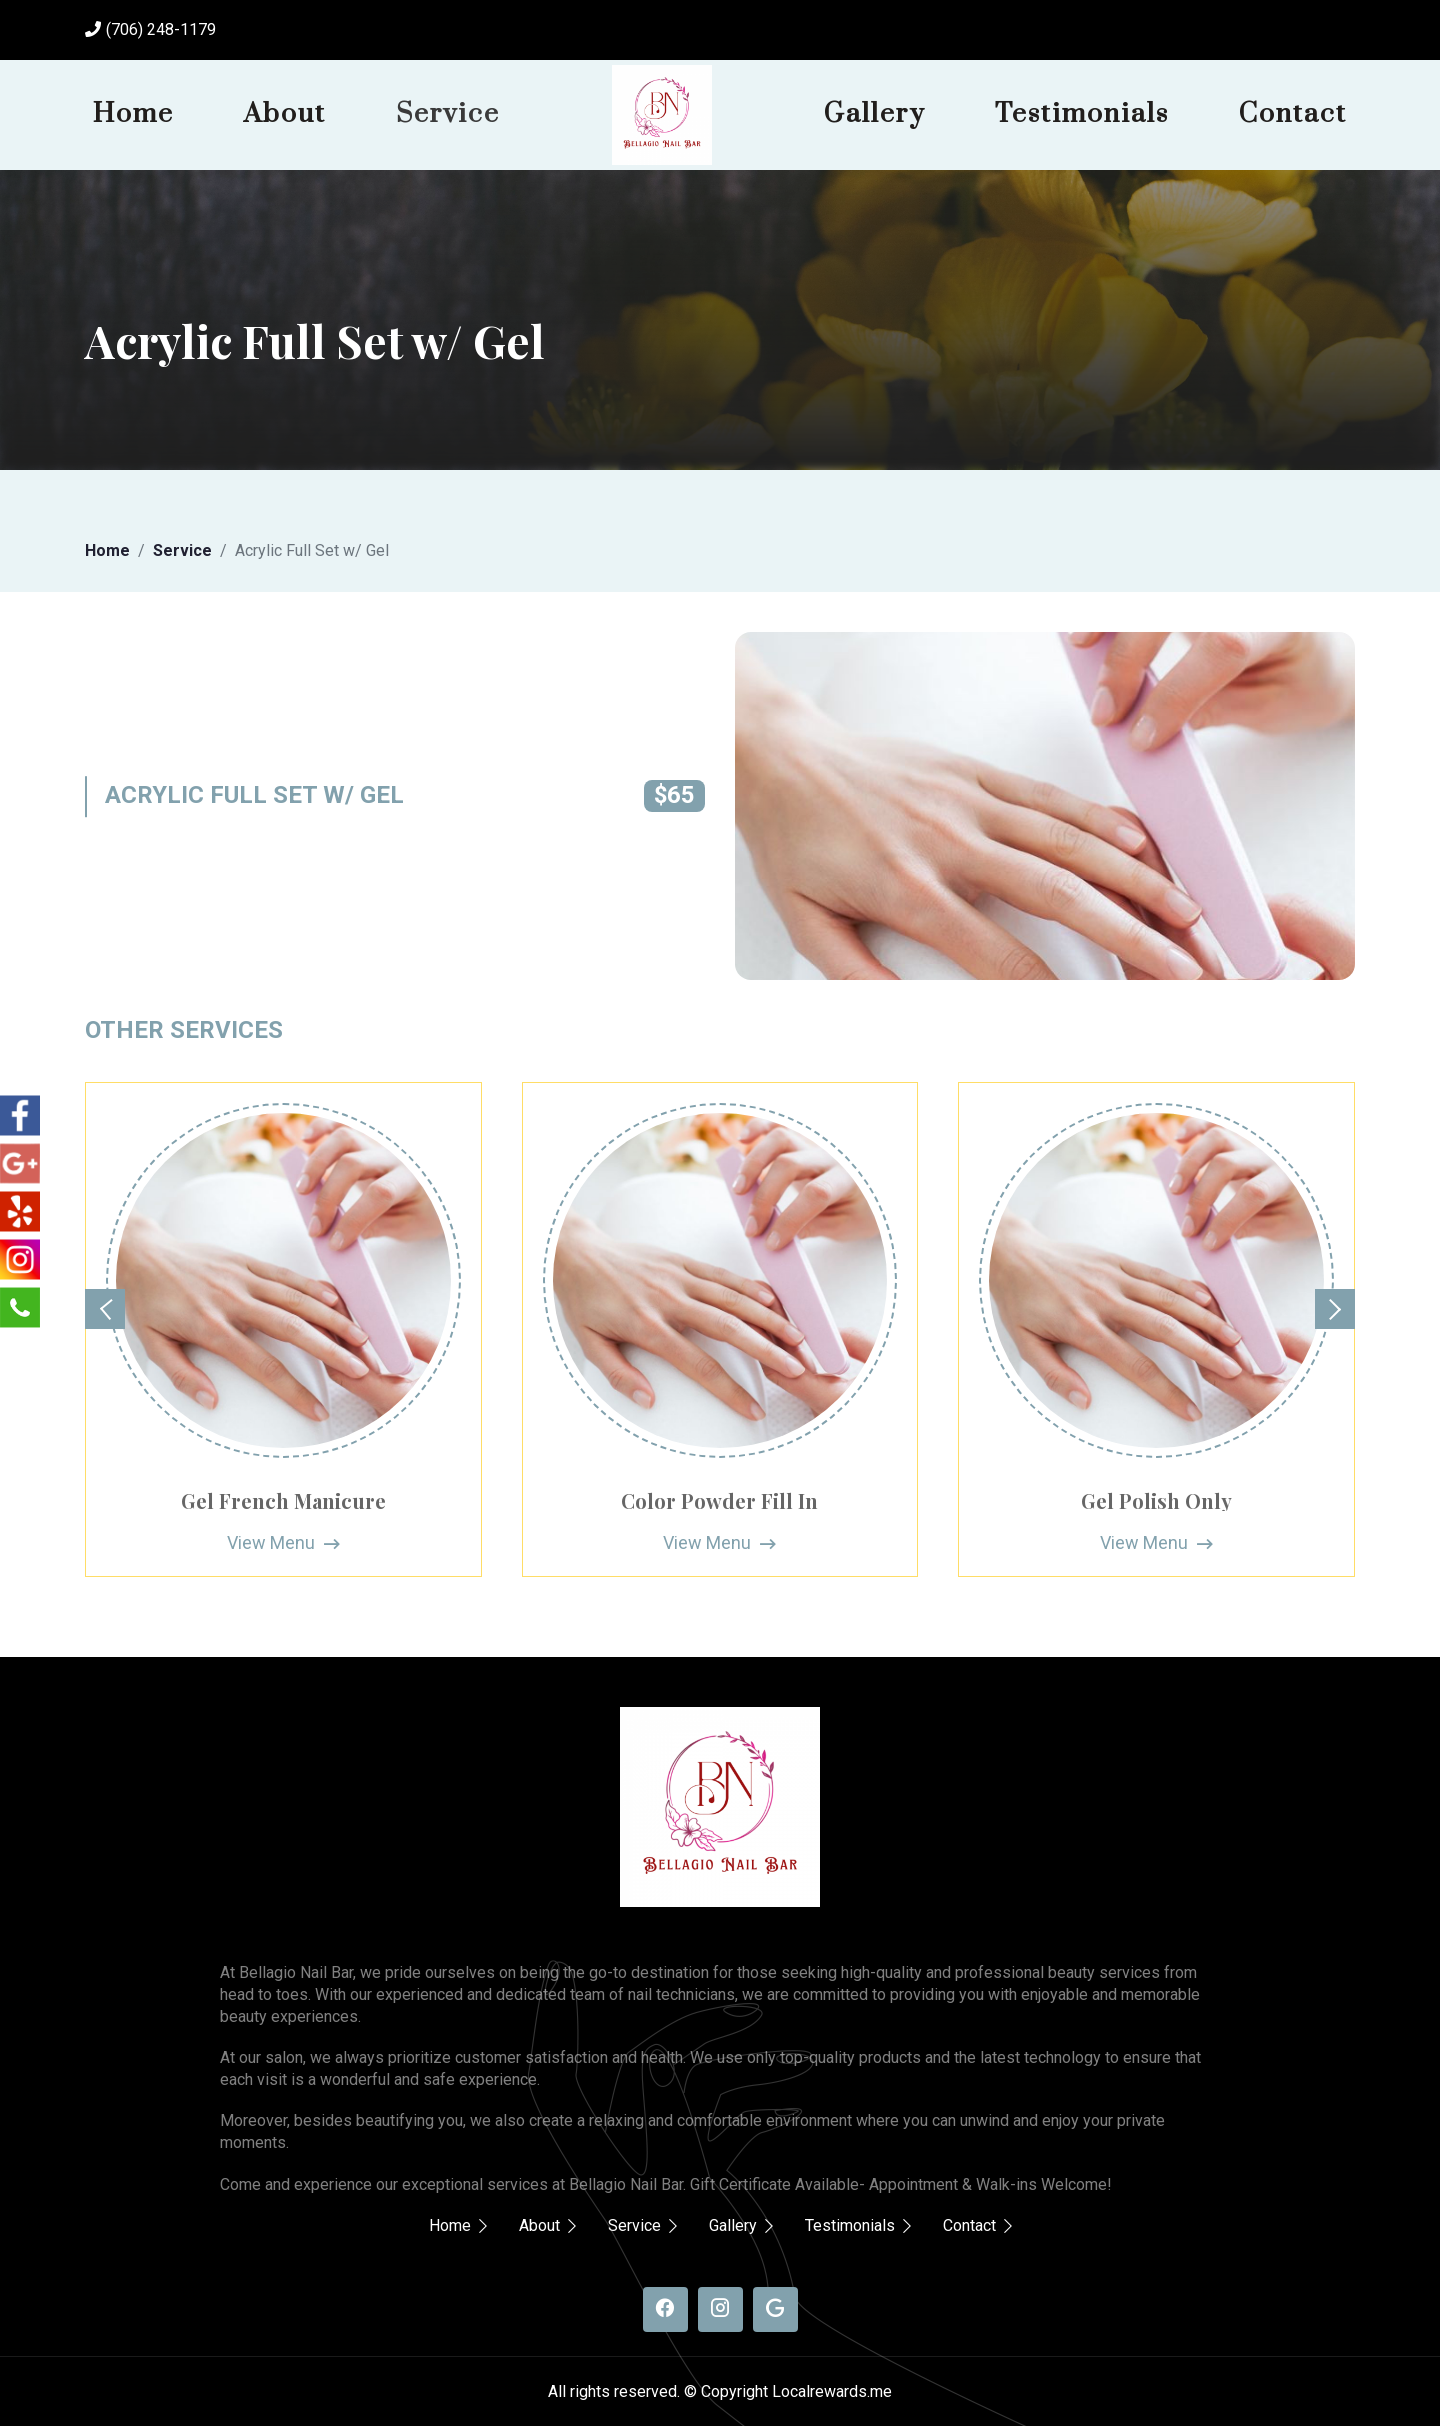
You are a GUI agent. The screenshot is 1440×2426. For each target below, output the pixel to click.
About (285, 114)
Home (133, 114)
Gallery (874, 114)
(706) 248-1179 (161, 29)
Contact (1293, 114)
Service (448, 114)
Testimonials (1082, 114)
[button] (105, 1309)
